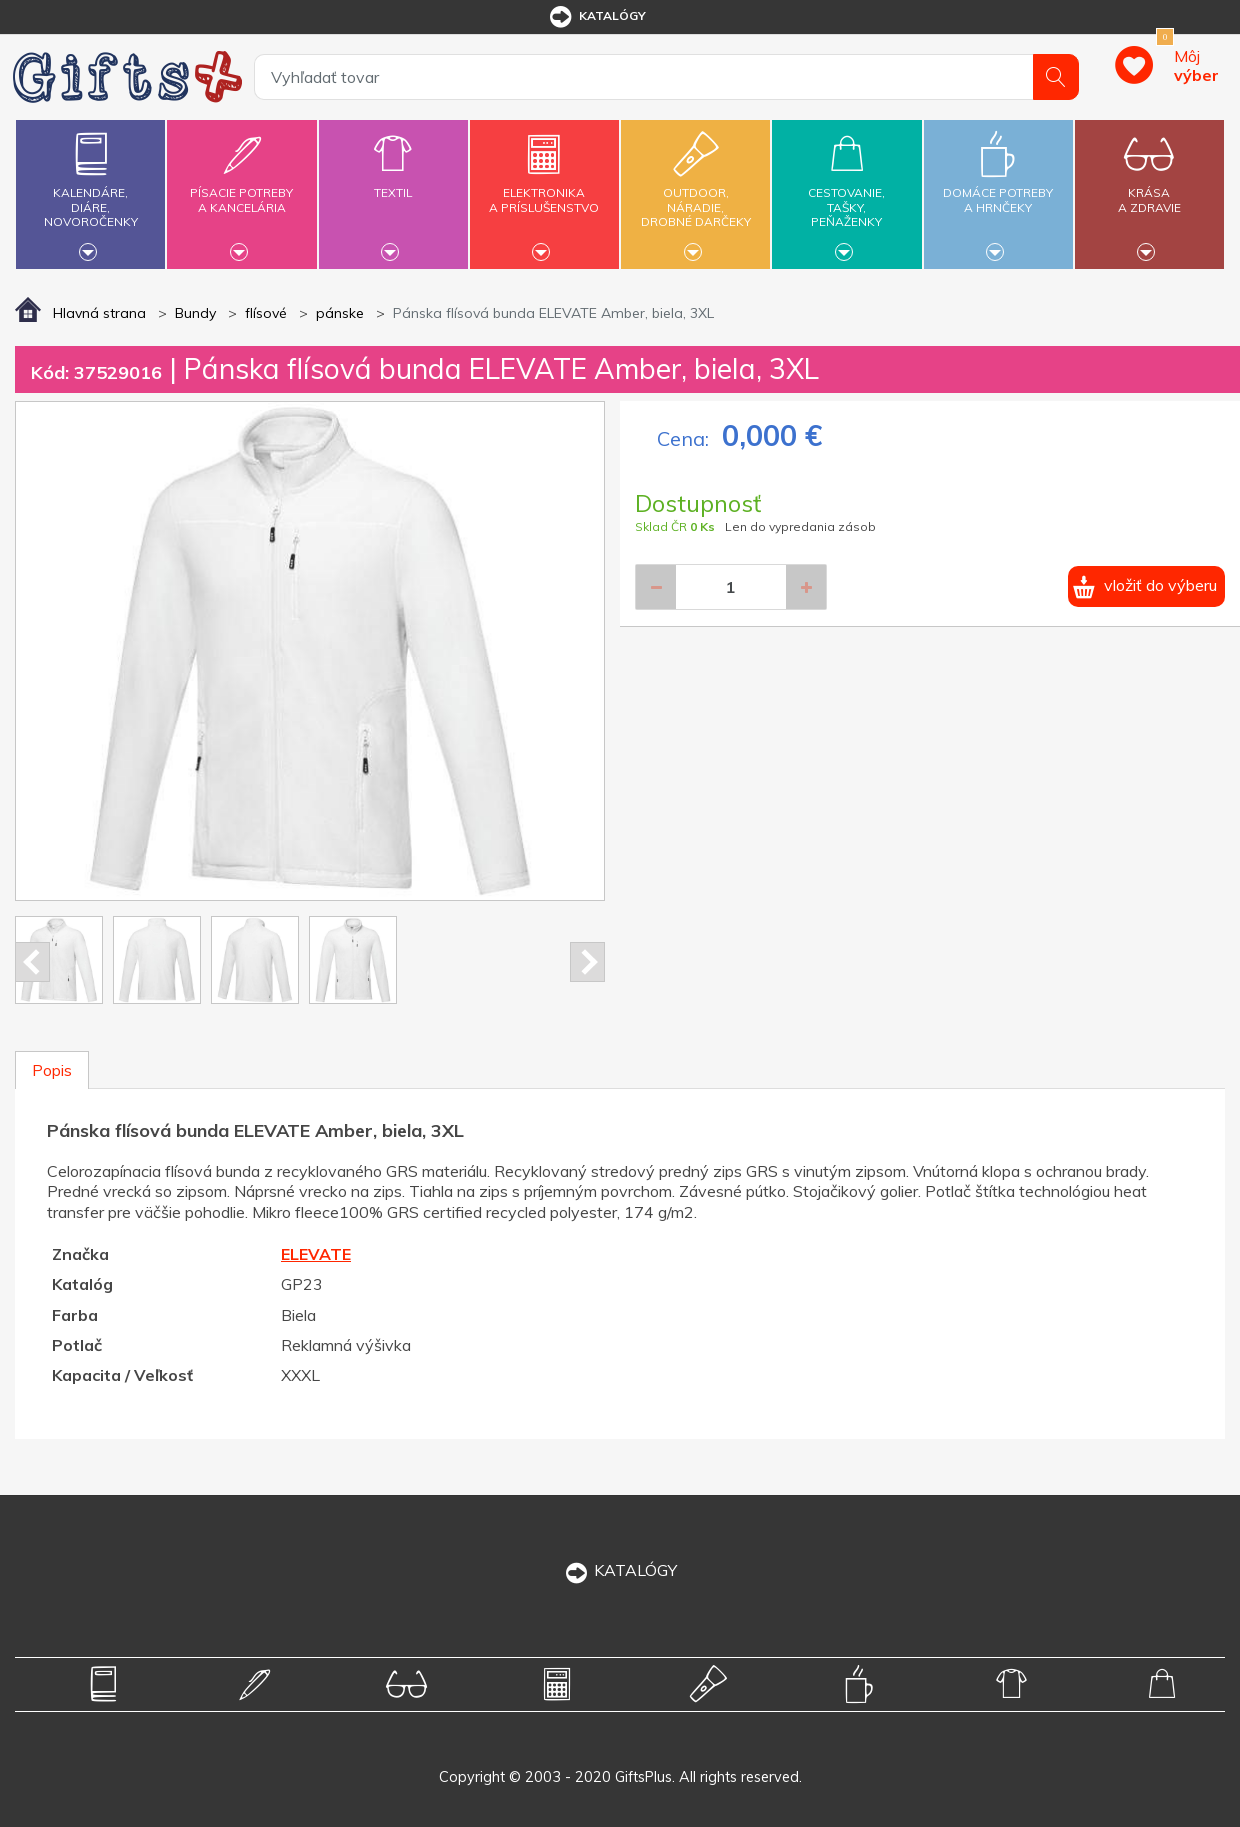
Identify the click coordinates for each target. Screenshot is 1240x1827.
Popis (52, 1070)
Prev (32, 962)
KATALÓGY (620, 1570)
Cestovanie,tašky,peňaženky (846, 191)
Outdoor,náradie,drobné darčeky (695, 191)
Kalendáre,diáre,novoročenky (90, 191)
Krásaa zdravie (1149, 188)
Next (587, 962)
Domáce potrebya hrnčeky (998, 188)
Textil (393, 181)
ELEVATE (316, 1254)
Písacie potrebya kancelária (241, 188)
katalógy (596, 17)
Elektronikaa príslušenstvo (544, 188)
